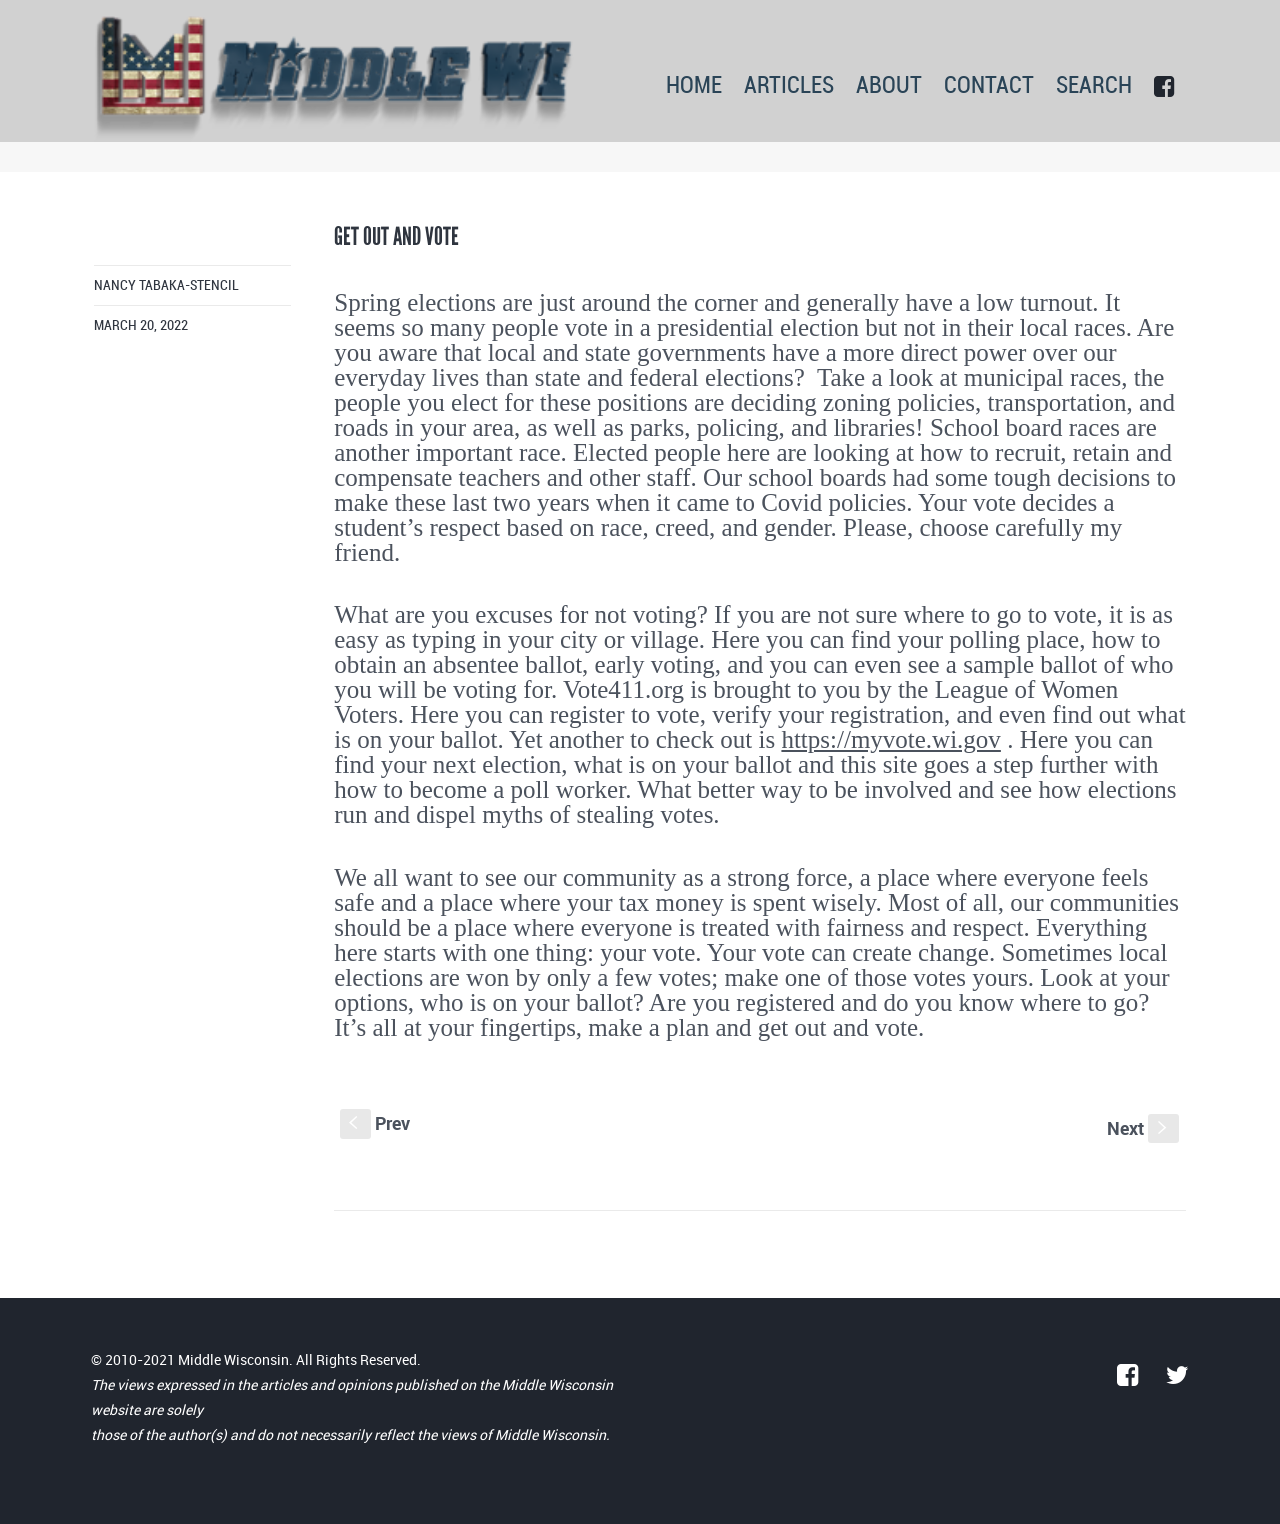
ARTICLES (789, 86)
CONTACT (989, 86)
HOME (694, 86)
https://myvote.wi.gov (890, 739)
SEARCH (1094, 86)
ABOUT (889, 86)
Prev (375, 1123)
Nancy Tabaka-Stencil (166, 285)
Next (1143, 1128)
